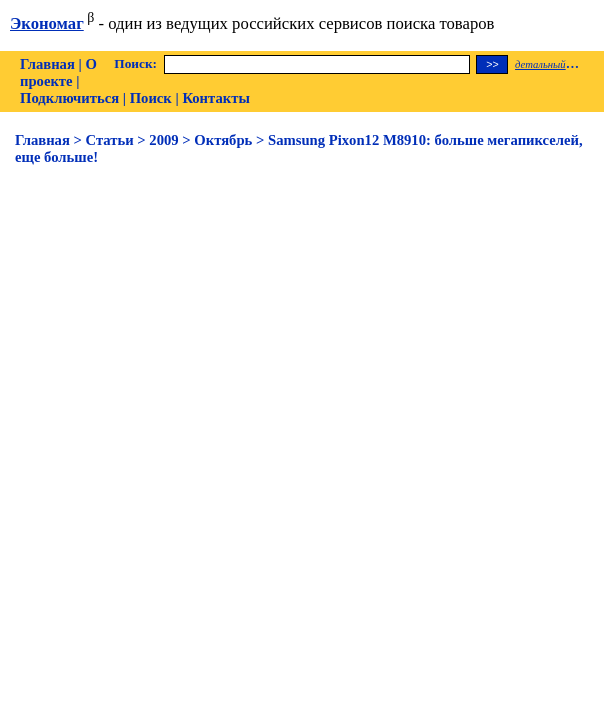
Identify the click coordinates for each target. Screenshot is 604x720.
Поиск (151, 98)
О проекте (58, 72)
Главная (47, 64)
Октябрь (223, 140)
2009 (163, 140)
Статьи (110, 140)
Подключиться (69, 98)
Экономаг (47, 23)
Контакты (215, 98)
